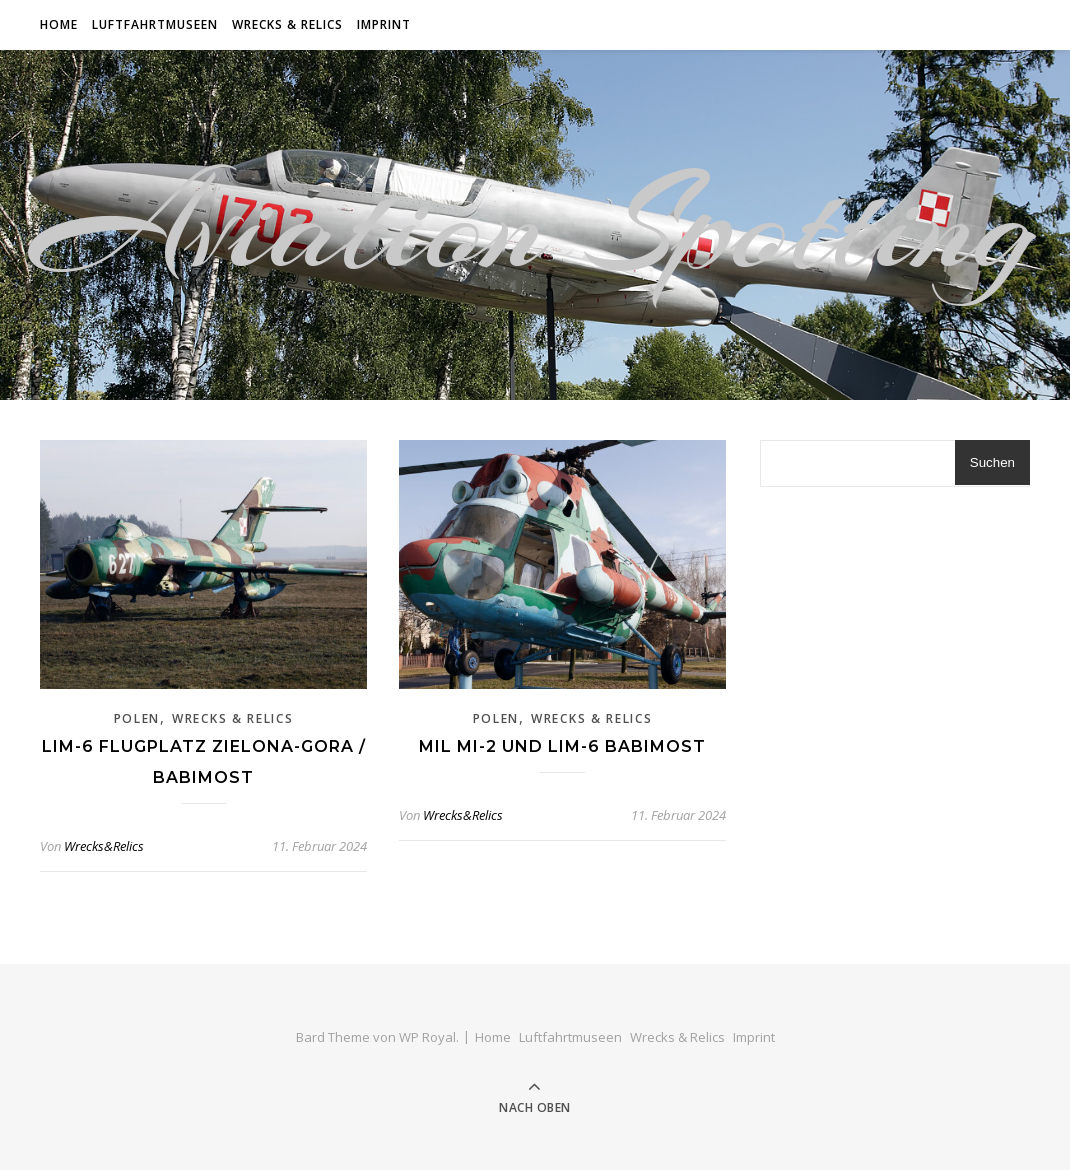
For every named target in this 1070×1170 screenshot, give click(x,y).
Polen (137, 718)
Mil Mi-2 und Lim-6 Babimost (562, 746)
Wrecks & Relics (287, 24)
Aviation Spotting (535, 225)
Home (59, 24)
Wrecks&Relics (104, 846)
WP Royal (427, 1037)
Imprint (384, 24)
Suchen (992, 462)
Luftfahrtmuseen (155, 24)
